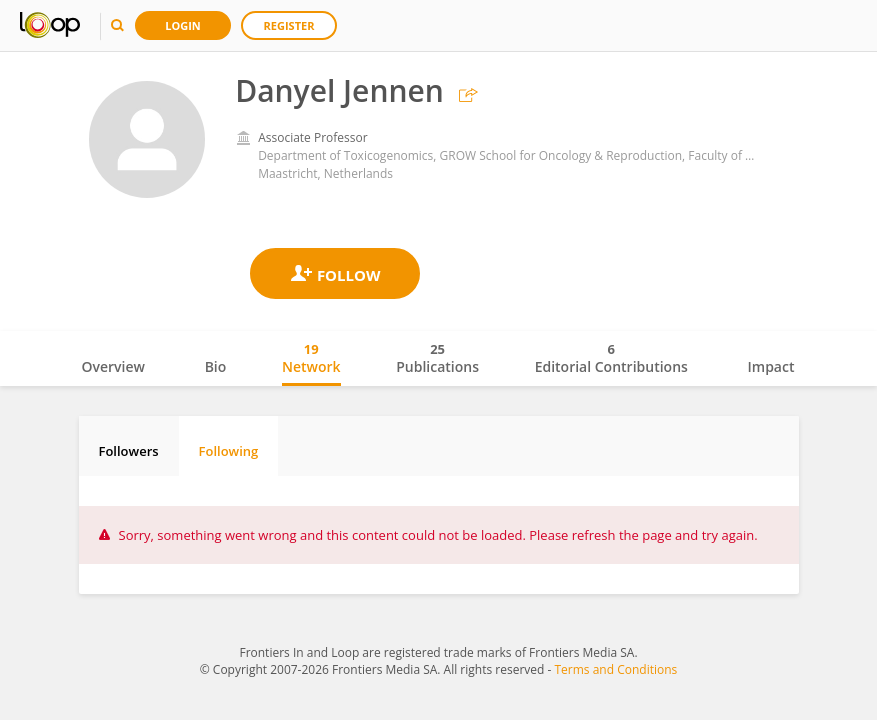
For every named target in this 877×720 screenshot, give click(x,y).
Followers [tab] (129, 451)
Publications (437, 358)
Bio (216, 366)
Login (183, 25)
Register (289, 25)
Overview (113, 366)
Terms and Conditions (615, 669)
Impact (771, 366)
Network (311, 358)
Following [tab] (229, 451)
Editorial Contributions (611, 358)
